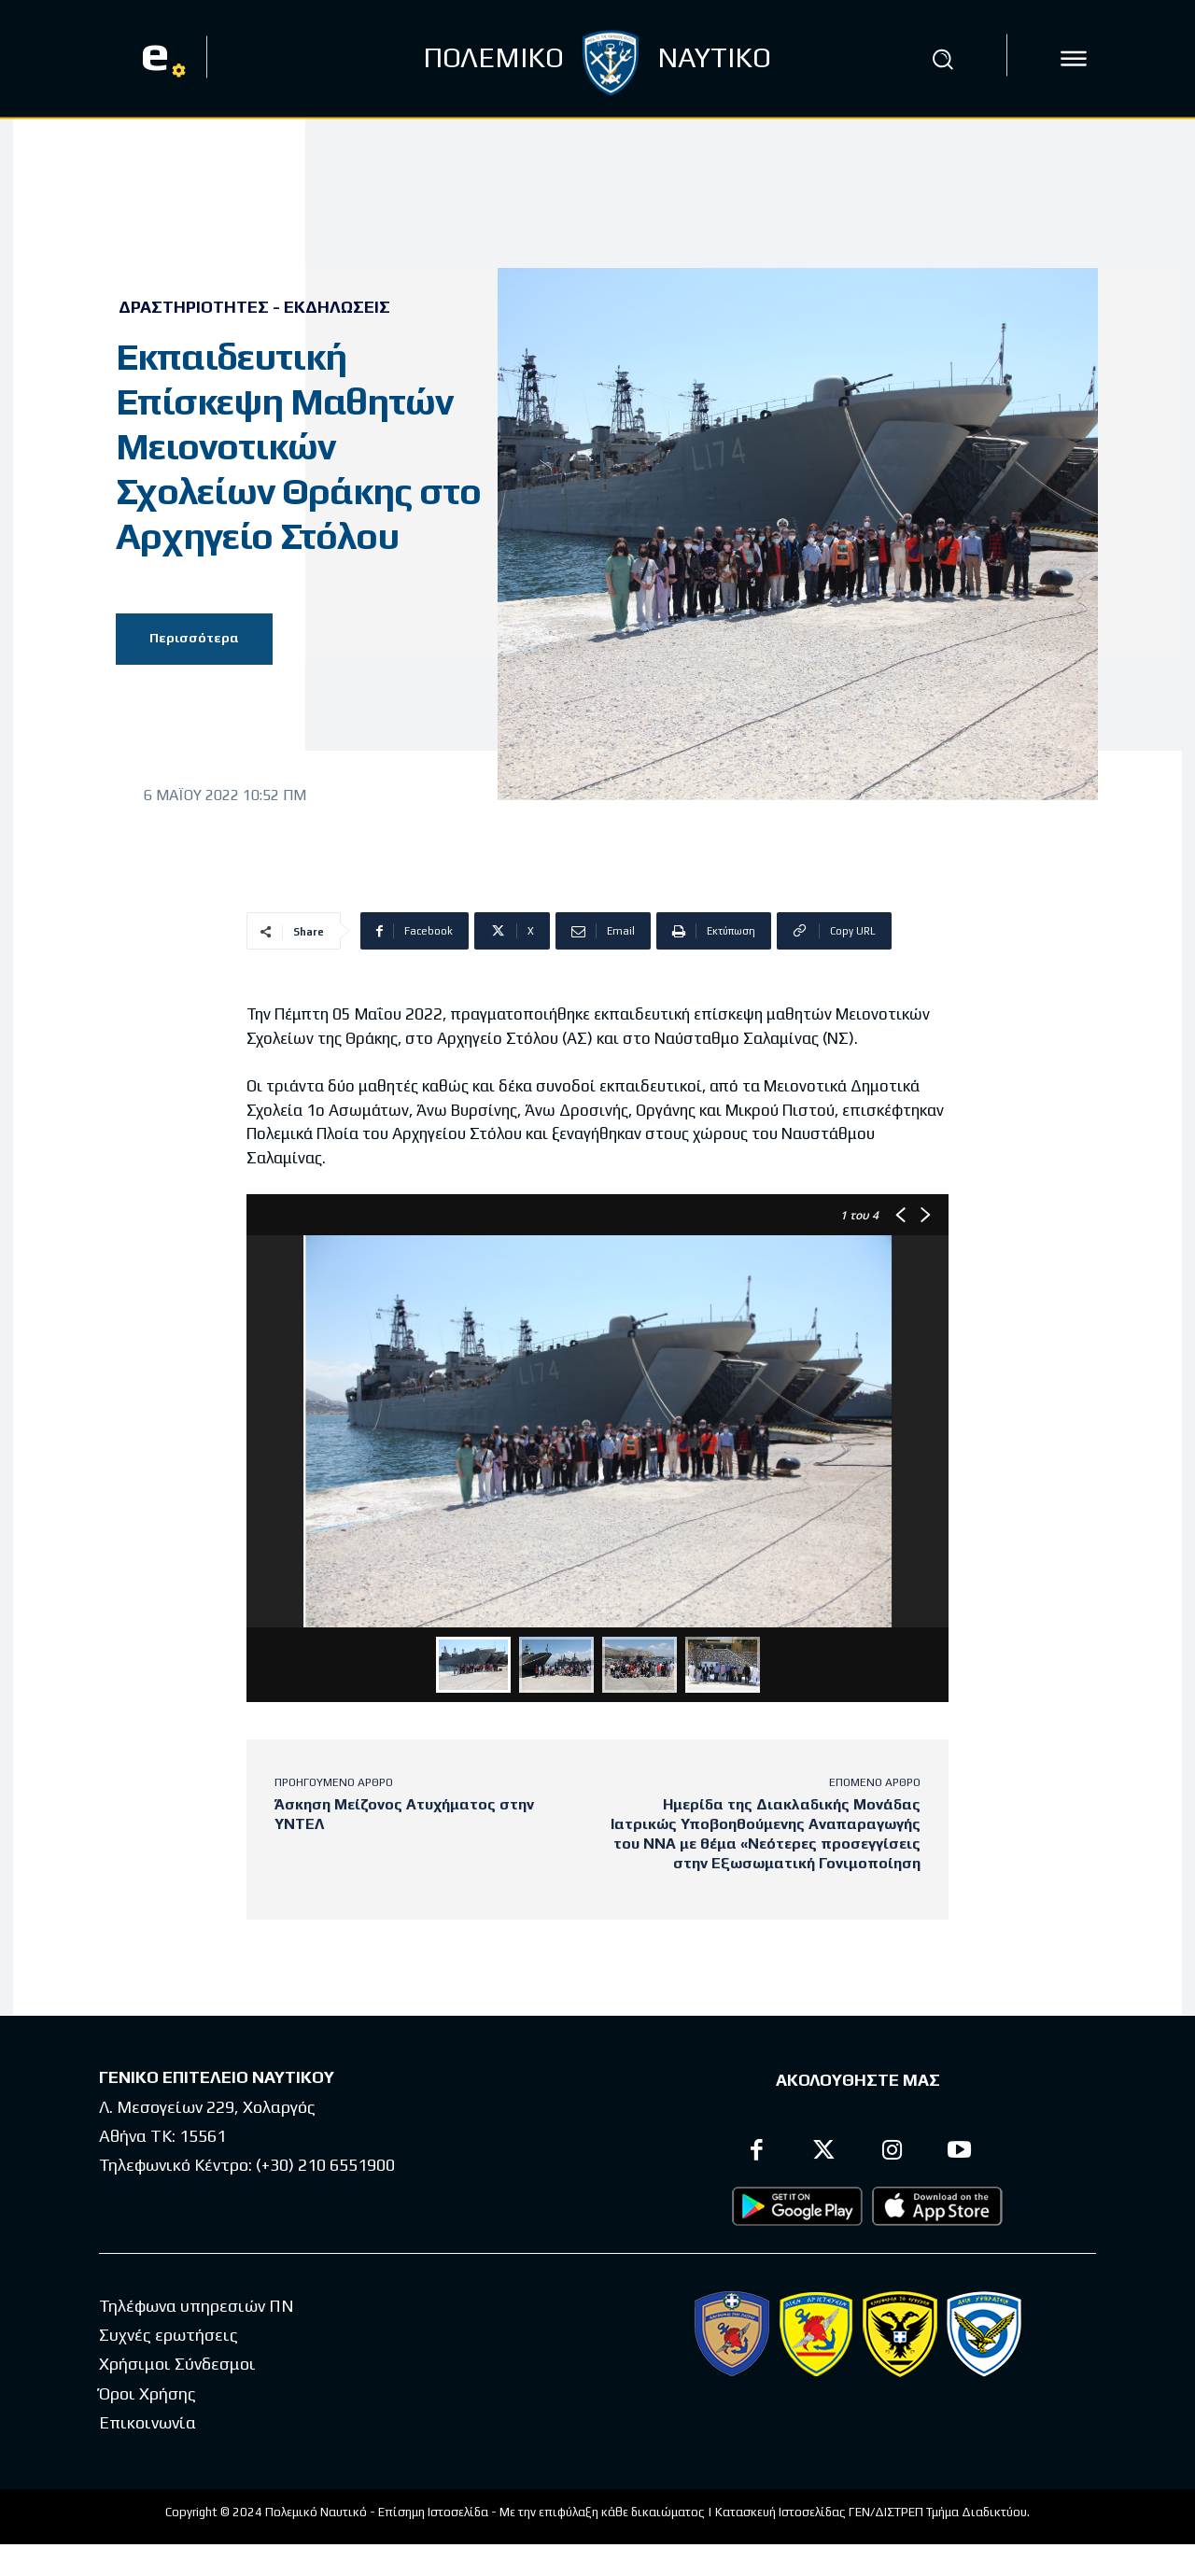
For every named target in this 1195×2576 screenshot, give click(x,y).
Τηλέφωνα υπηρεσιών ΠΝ (196, 2306)
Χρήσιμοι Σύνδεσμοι (177, 2363)
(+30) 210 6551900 (325, 2165)
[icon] (1073, 58)
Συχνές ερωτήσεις (168, 2334)
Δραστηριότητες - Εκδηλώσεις (254, 307)
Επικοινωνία (147, 2422)
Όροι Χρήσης (147, 2393)
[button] (942, 59)
